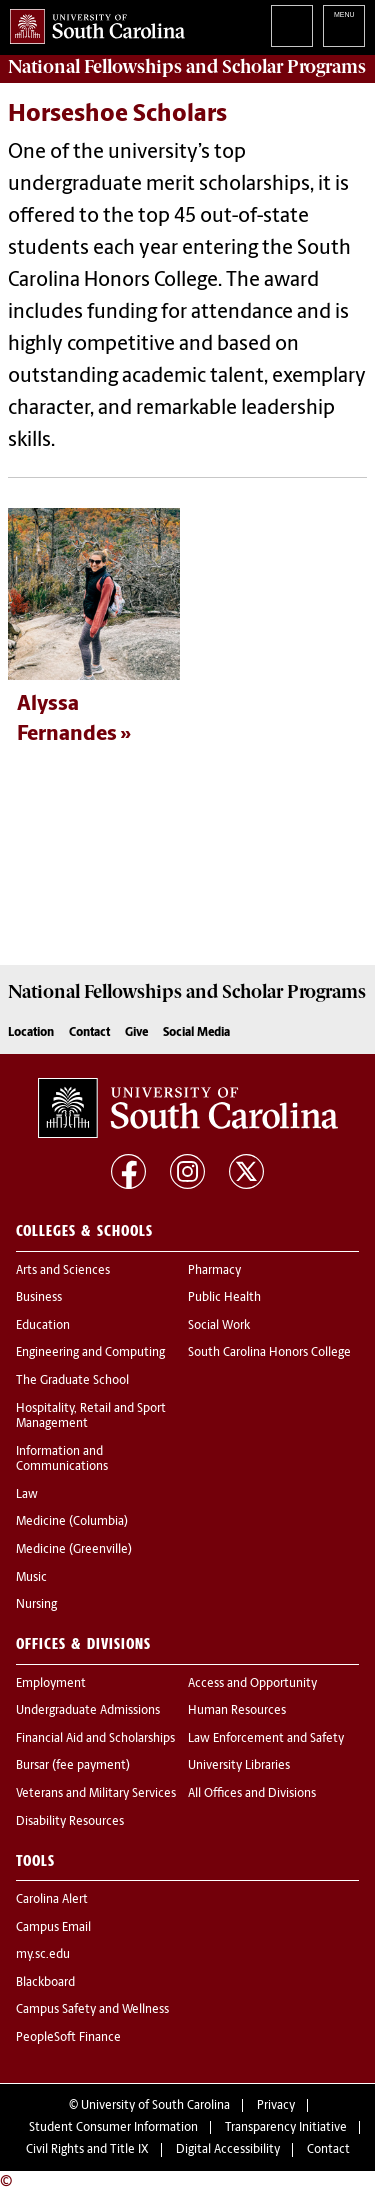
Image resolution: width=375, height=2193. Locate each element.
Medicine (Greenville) (74, 1550)
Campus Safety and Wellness (92, 2010)
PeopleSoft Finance (68, 2038)
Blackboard (45, 1983)
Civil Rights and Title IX (87, 2150)
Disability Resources (70, 1822)
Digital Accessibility (228, 2150)
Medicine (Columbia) (72, 1522)
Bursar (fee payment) (73, 1766)
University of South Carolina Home (92, 22)
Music (31, 1578)
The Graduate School (72, 1381)
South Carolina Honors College (269, 1353)
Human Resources (237, 1711)
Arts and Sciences (63, 1271)
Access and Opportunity (252, 1684)
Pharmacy (214, 1271)
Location (31, 1033)
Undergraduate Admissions (88, 1711)
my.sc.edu (43, 1955)
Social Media (196, 1033)
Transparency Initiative (286, 2128)
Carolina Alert (52, 1900)
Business (39, 1298)
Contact (89, 1033)
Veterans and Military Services (96, 1794)
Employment (51, 1684)
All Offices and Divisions (252, 1794)
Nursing (36, 1605)
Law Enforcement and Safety (266, 1739)
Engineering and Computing (90, 1353)
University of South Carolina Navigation (344, 26)
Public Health (224, 1298)
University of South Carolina (155, 2106)
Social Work (219, 1326)
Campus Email (53, 1928)
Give (136, 1033)
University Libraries (239, 1766)
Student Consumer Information (113, 2128)
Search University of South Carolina (292, 26)
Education (43, 1326)
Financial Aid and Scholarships (95, 1739)
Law (27, 1495)
